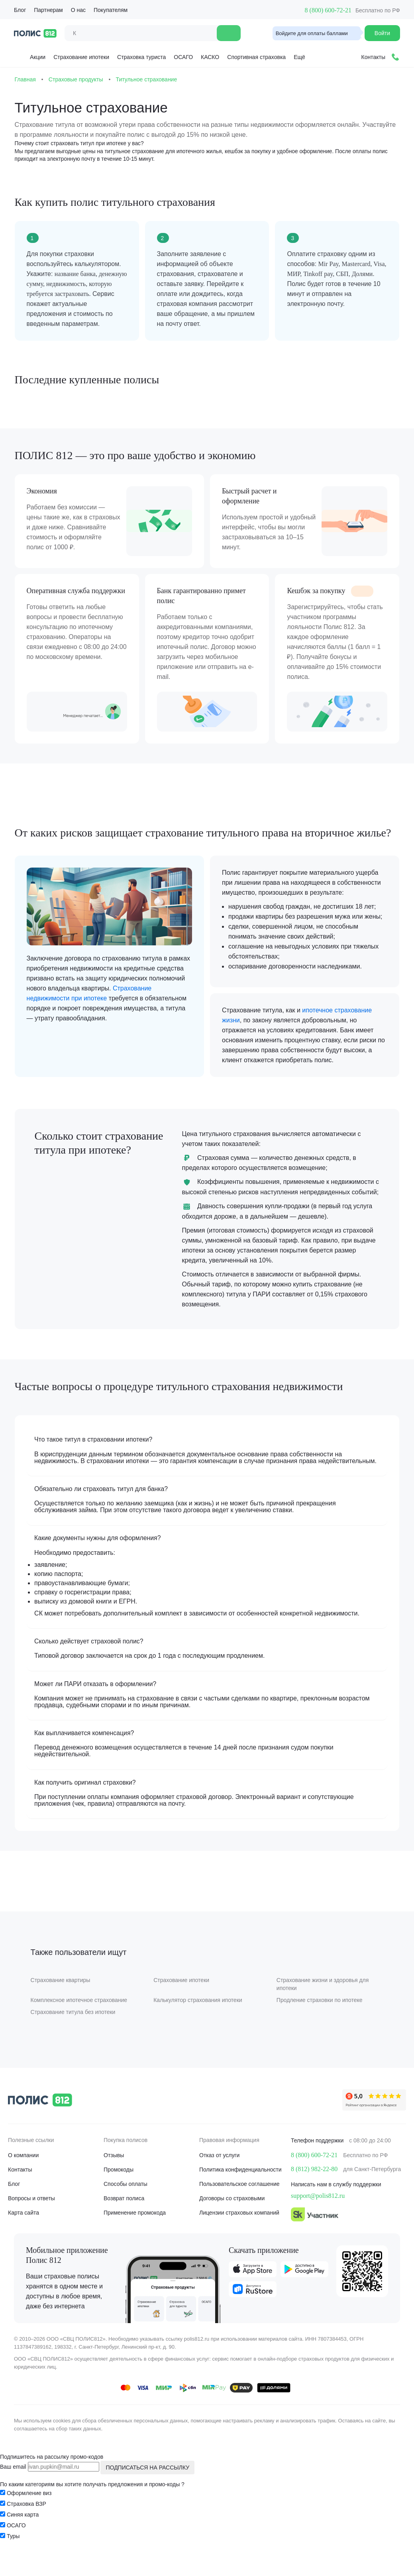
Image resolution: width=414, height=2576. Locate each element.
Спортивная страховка (256, 57)
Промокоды (118, 2188)
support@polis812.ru (318, 2214)
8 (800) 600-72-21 (328, 10)
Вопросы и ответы (31, 2216)
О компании (23, 2173)
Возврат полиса (124, 2216)
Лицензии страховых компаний (239, 2231)
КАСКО (210, 57)
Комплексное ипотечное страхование (80, 2018)
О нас (78, 10)
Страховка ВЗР (26, 2522)
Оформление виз (29, 2511)
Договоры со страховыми (232, 2216)
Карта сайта (23, 2231)
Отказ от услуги (219, 2173)
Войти (382, 33)
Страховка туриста (141, 57)
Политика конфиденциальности (240, 2188)
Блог (20, 10)
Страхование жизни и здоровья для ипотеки (322, 2002)
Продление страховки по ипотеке (319, 2018)
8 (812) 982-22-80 (314, 2187)
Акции (31, 56)
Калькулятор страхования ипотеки (198, 2018)
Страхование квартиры (62, 1998)
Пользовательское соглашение (239, 2202)
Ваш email (13, 2485)
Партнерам (48, 10)
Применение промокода (135, 2231)
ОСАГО (183, 57)
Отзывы (114, 2173)
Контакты (20, 2188)
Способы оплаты (125, 2202)
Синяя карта (23, 2533)
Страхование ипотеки (81, 57)
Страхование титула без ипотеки (74, 2030)
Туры (13, 2554)
